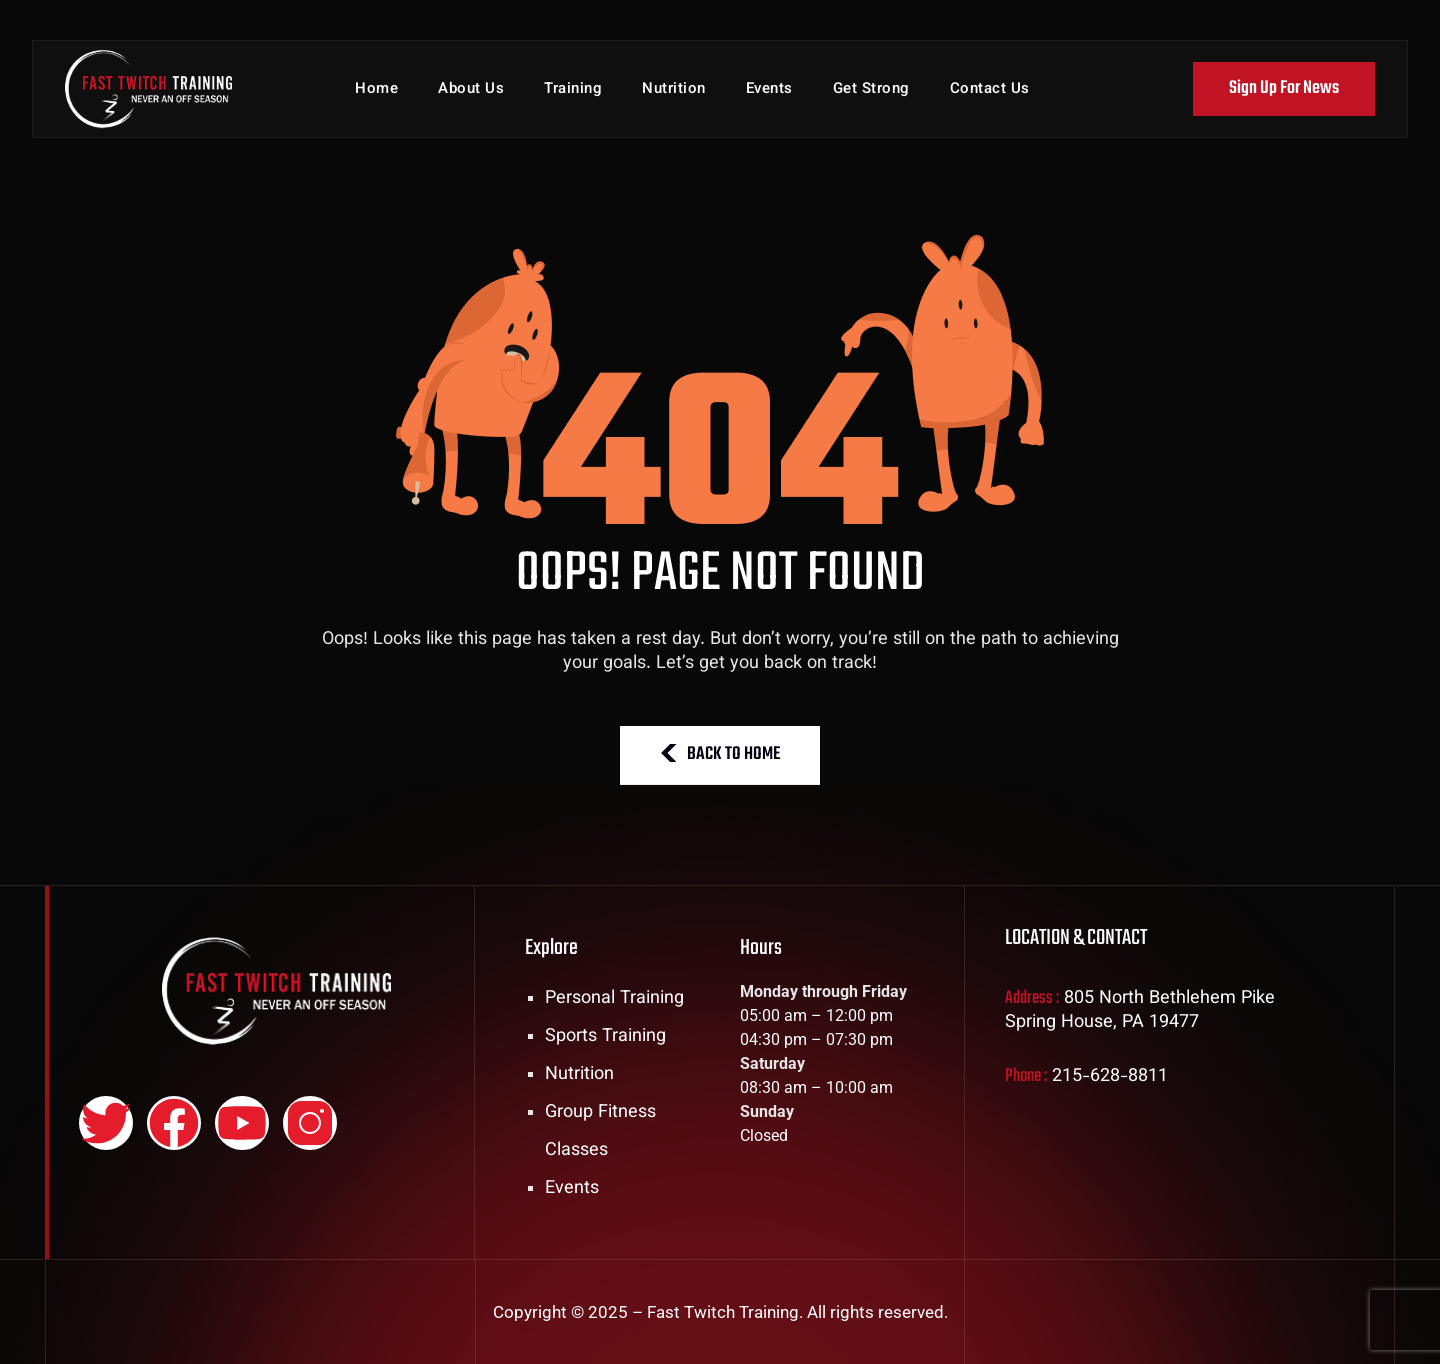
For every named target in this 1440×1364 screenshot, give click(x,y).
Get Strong (871, 89)
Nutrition (674, 89)
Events (769, 89)
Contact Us (990, 89)
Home (376, 89)
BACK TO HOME (720, 754)
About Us (471, 89)
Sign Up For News (1284, 88)
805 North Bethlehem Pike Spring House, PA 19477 (1140, 1011)
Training (573, 89)
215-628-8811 (1110, 1077)
